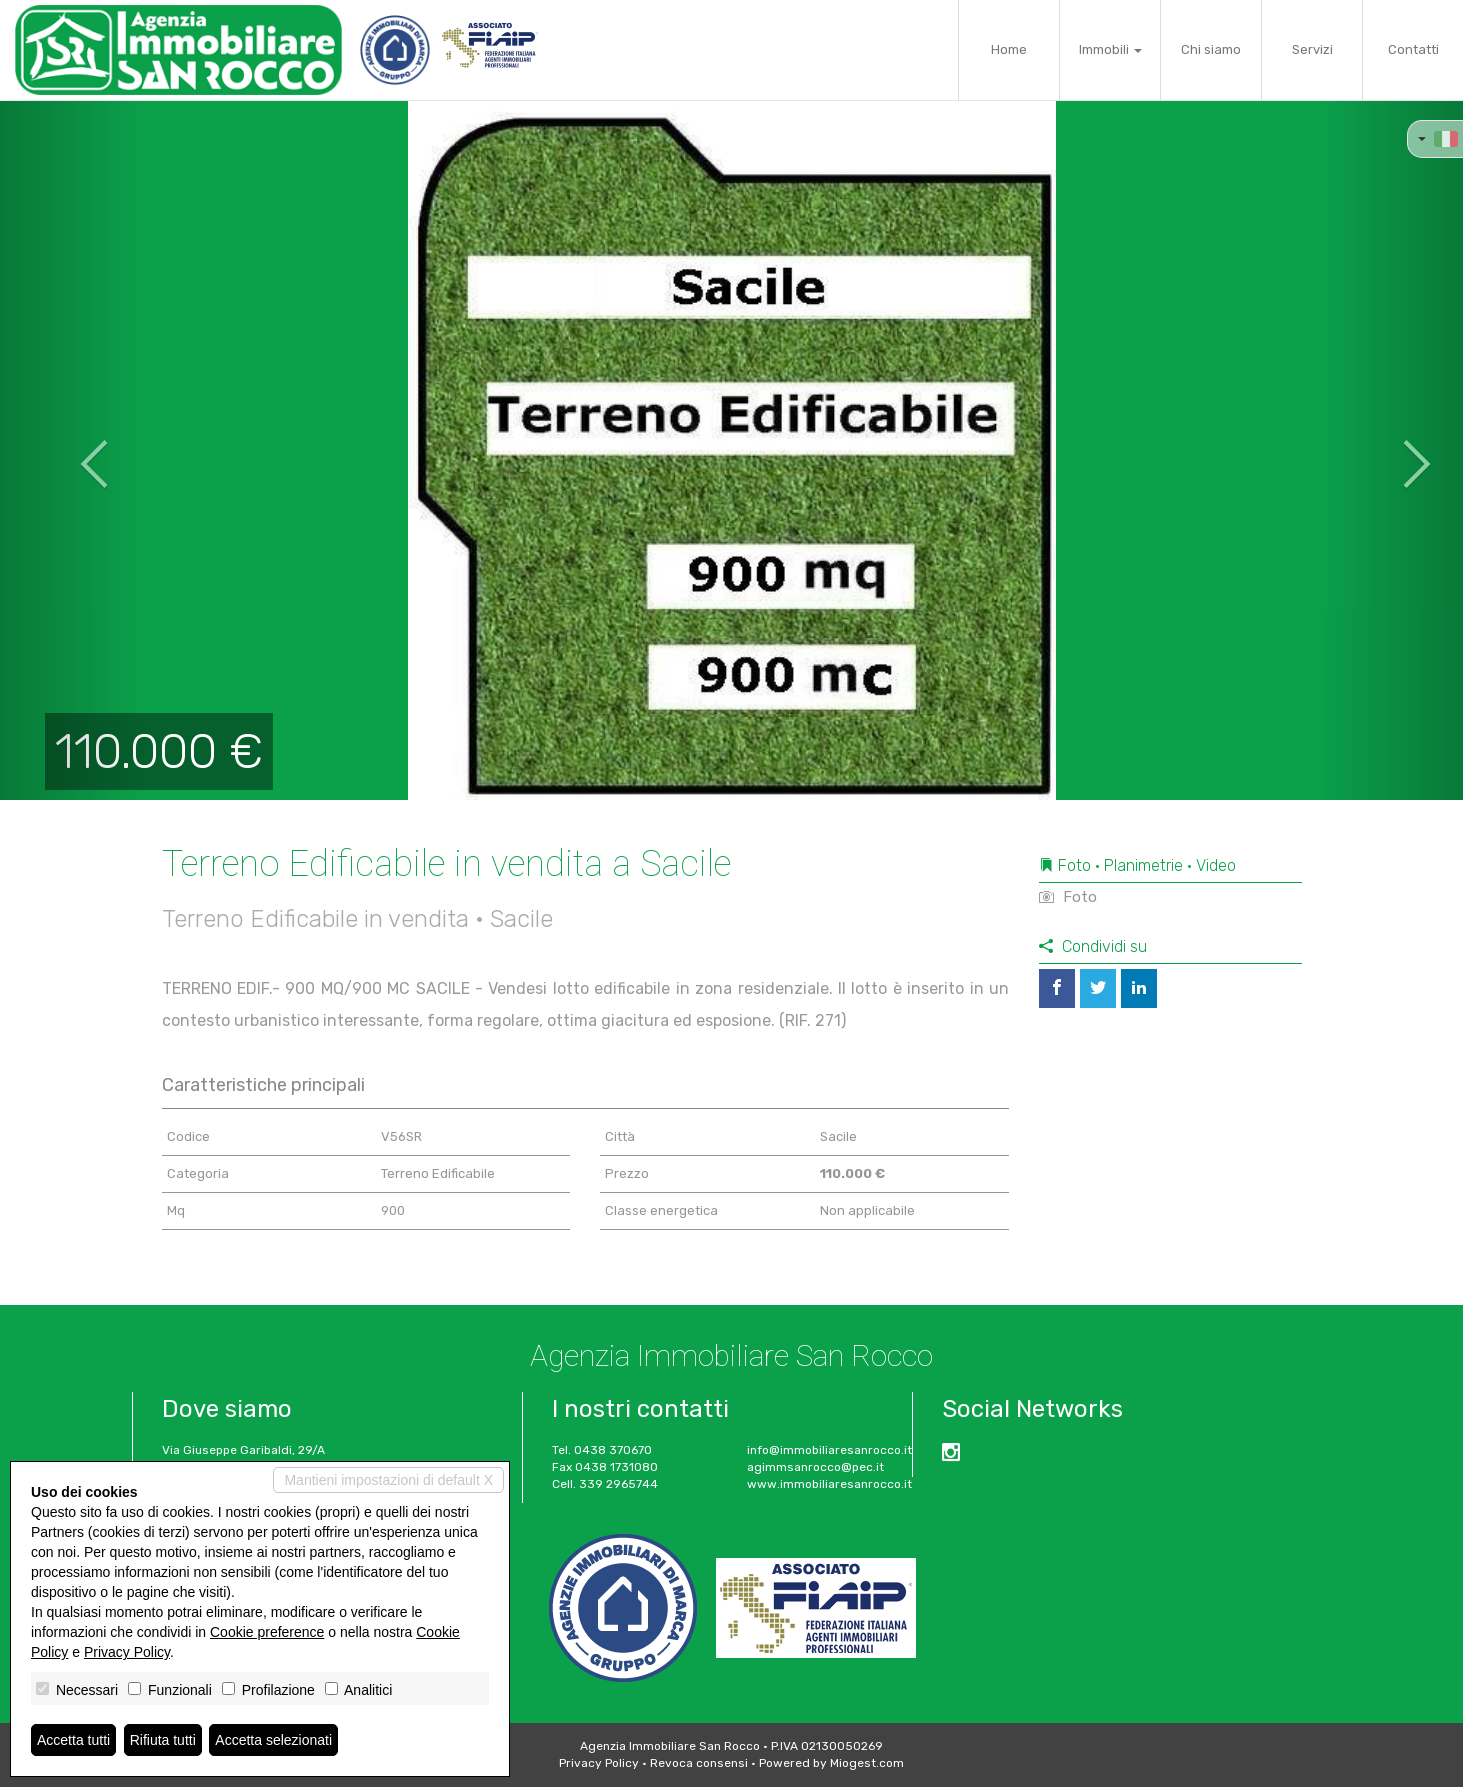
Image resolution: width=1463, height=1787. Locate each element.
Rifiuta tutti (163, 1740)
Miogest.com (867, 1763)
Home (1009, 49)
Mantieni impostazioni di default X (388, 1480)
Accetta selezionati (273, 1740)
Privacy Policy (599, 1763)
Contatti (1413, 49)
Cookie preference (267, 1632)
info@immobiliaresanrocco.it (829, 1450)
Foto (1068, 897)
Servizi (1312, 49)
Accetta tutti (73, 1740)
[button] (73, 450)
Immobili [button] (1110, 49)
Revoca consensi (699, 1763)
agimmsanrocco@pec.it (815, 1467)
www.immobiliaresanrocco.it (829, 1484)
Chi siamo (1211, 49)
